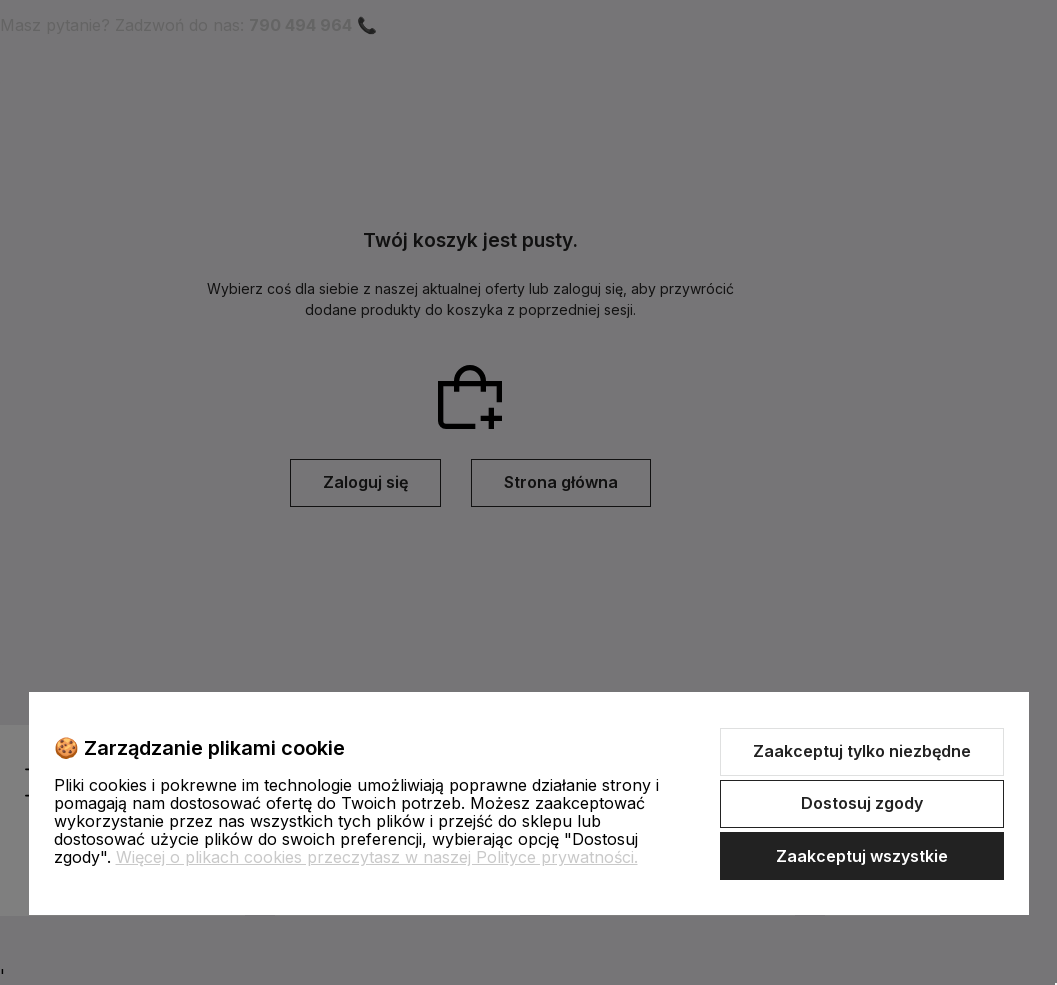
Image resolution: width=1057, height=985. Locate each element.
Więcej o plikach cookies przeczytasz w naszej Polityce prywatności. (377, 857)
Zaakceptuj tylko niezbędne (862, 751)
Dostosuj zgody (862, 803)
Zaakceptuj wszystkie (862, 856)
